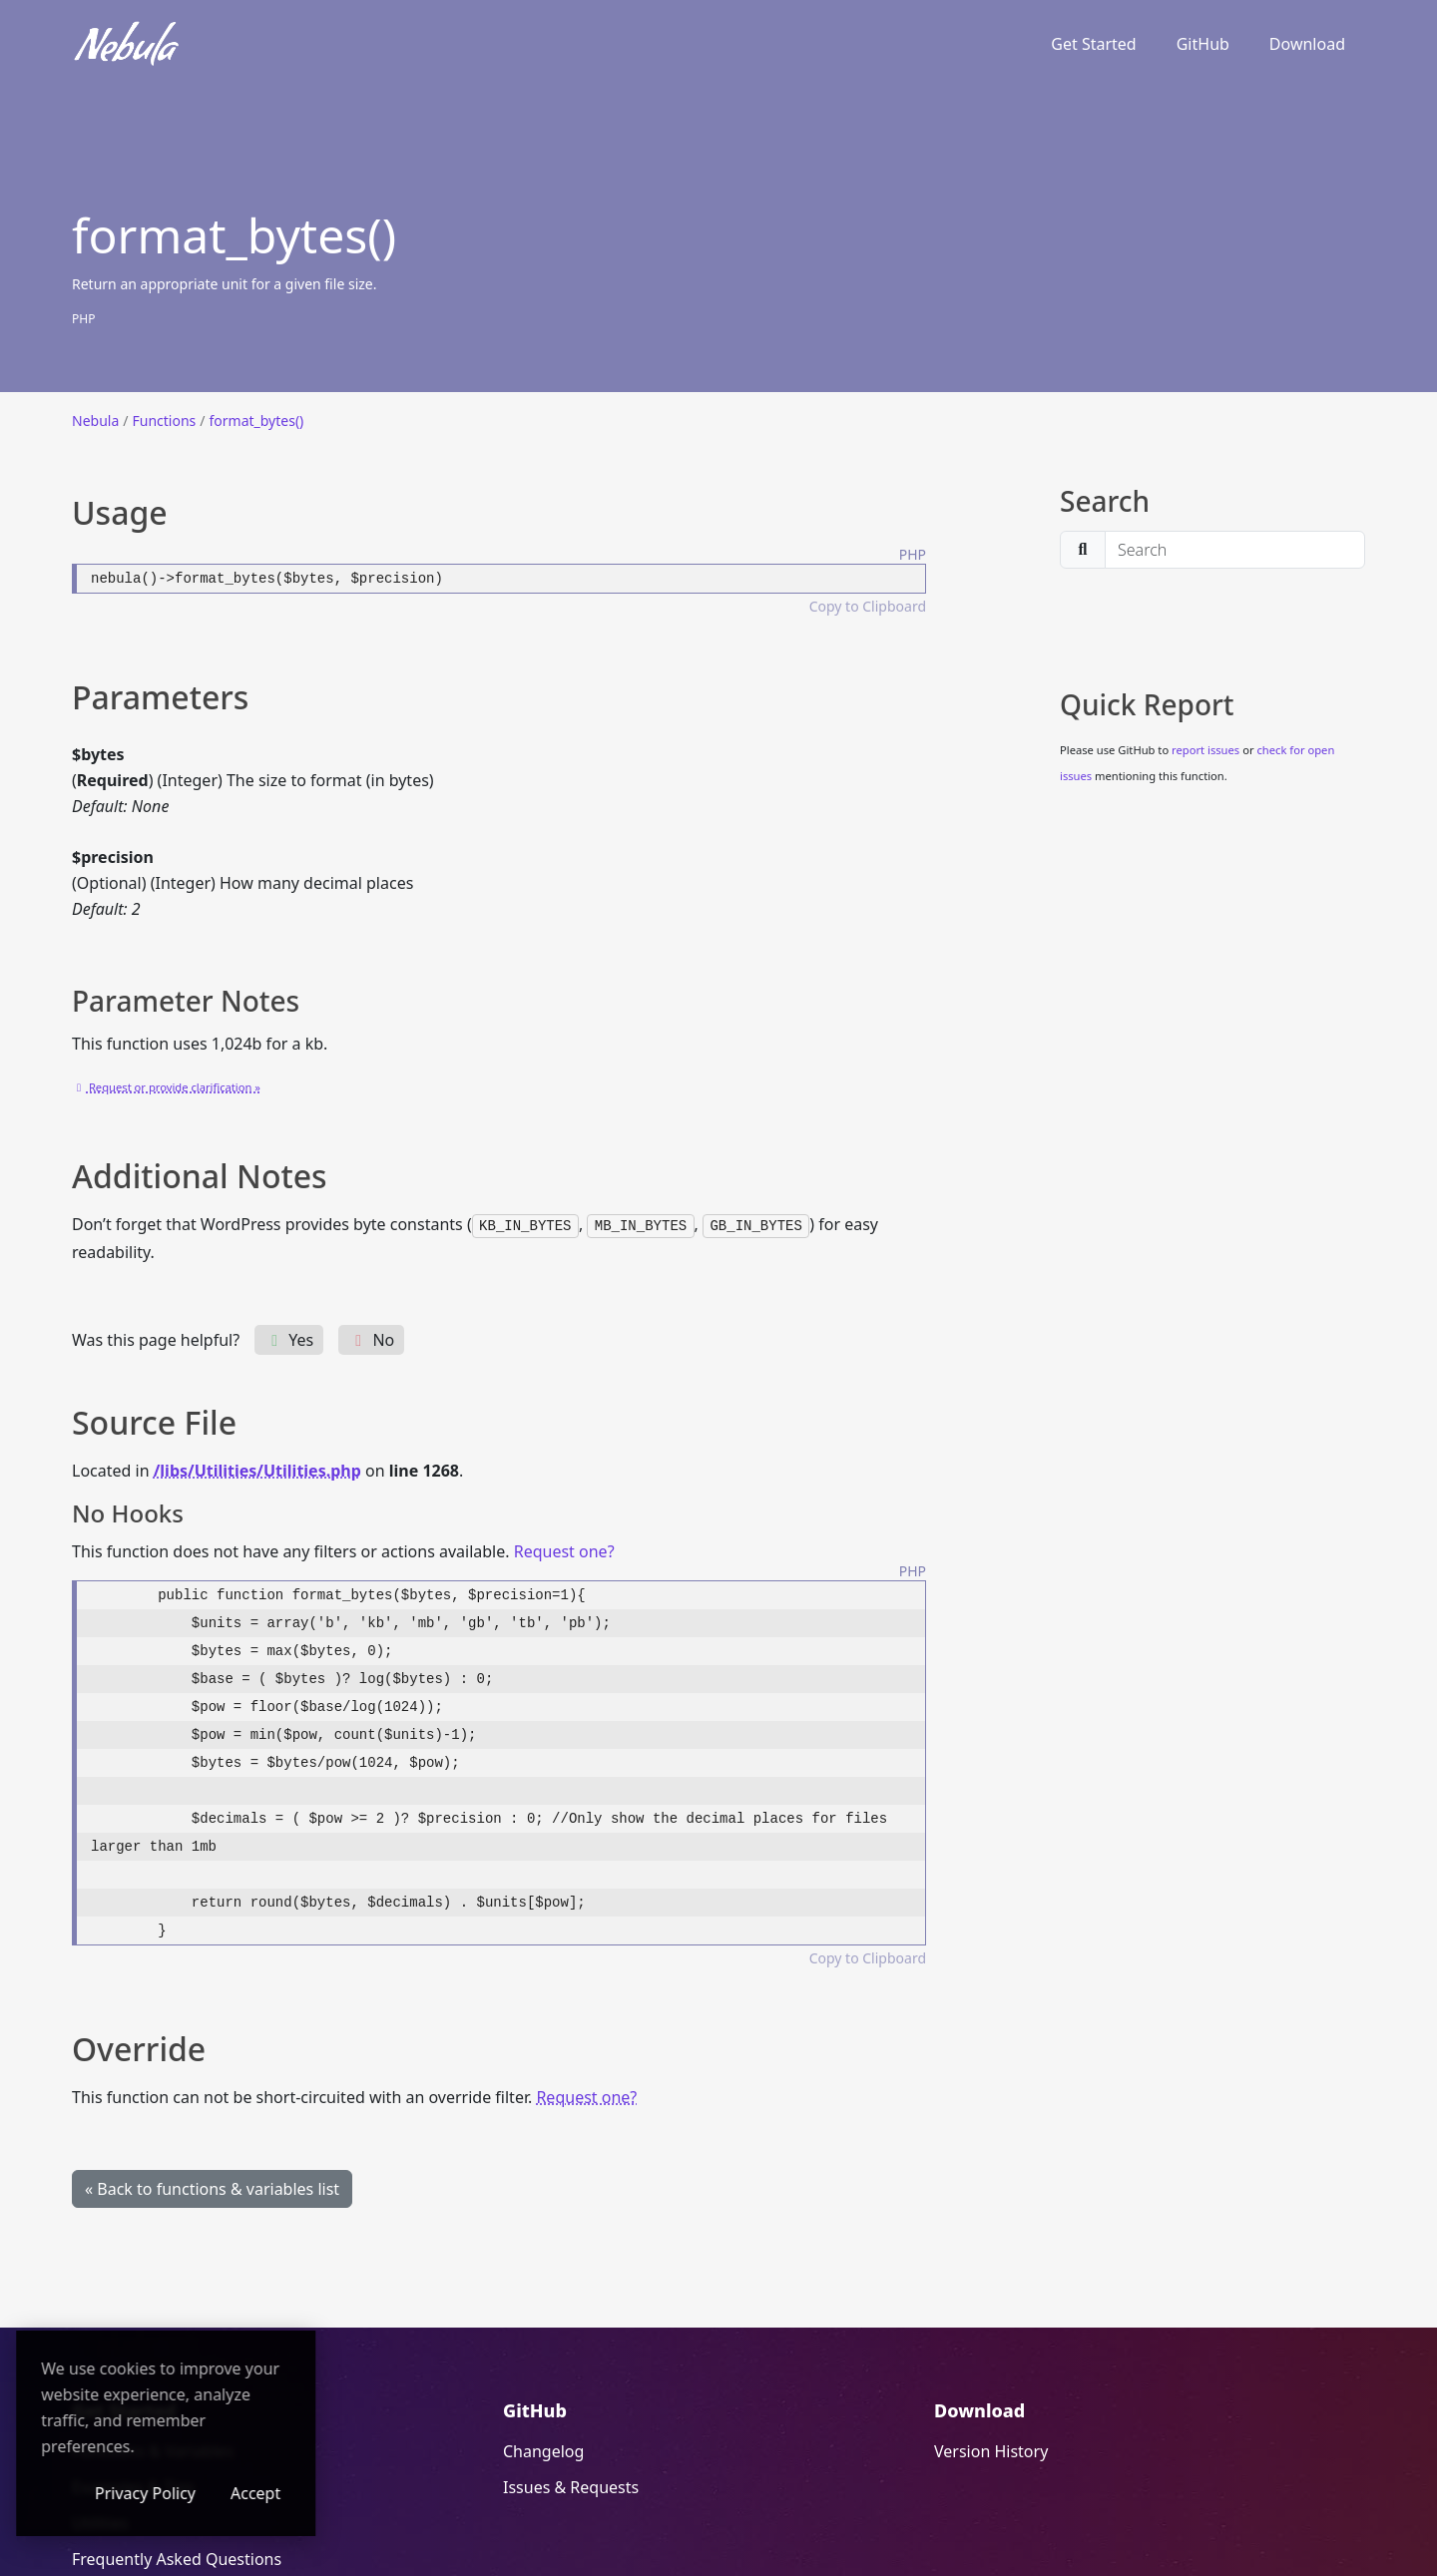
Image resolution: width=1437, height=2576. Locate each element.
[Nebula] (127, 44)
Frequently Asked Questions (176, 2558)
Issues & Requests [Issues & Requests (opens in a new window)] (571, 2486)
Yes (288, 1339)
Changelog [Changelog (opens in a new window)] (543, 2450)
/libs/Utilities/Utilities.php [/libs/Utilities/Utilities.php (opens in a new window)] (257, 1470)
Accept (379, 2493)
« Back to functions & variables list (212, 2188)
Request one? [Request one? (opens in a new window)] (564, 1550)
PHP (83, 318)
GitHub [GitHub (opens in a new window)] (1203, 44)
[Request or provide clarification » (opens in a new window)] (166, 1085)
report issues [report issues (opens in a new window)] (1205, 749)
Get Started (1093, 44)
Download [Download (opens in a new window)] (1307, 44)
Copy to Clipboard (867, 606)
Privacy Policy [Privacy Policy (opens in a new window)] (269, 2493)
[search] (1235, 550)
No (371, 1339)
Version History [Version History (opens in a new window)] (991, 2450)
